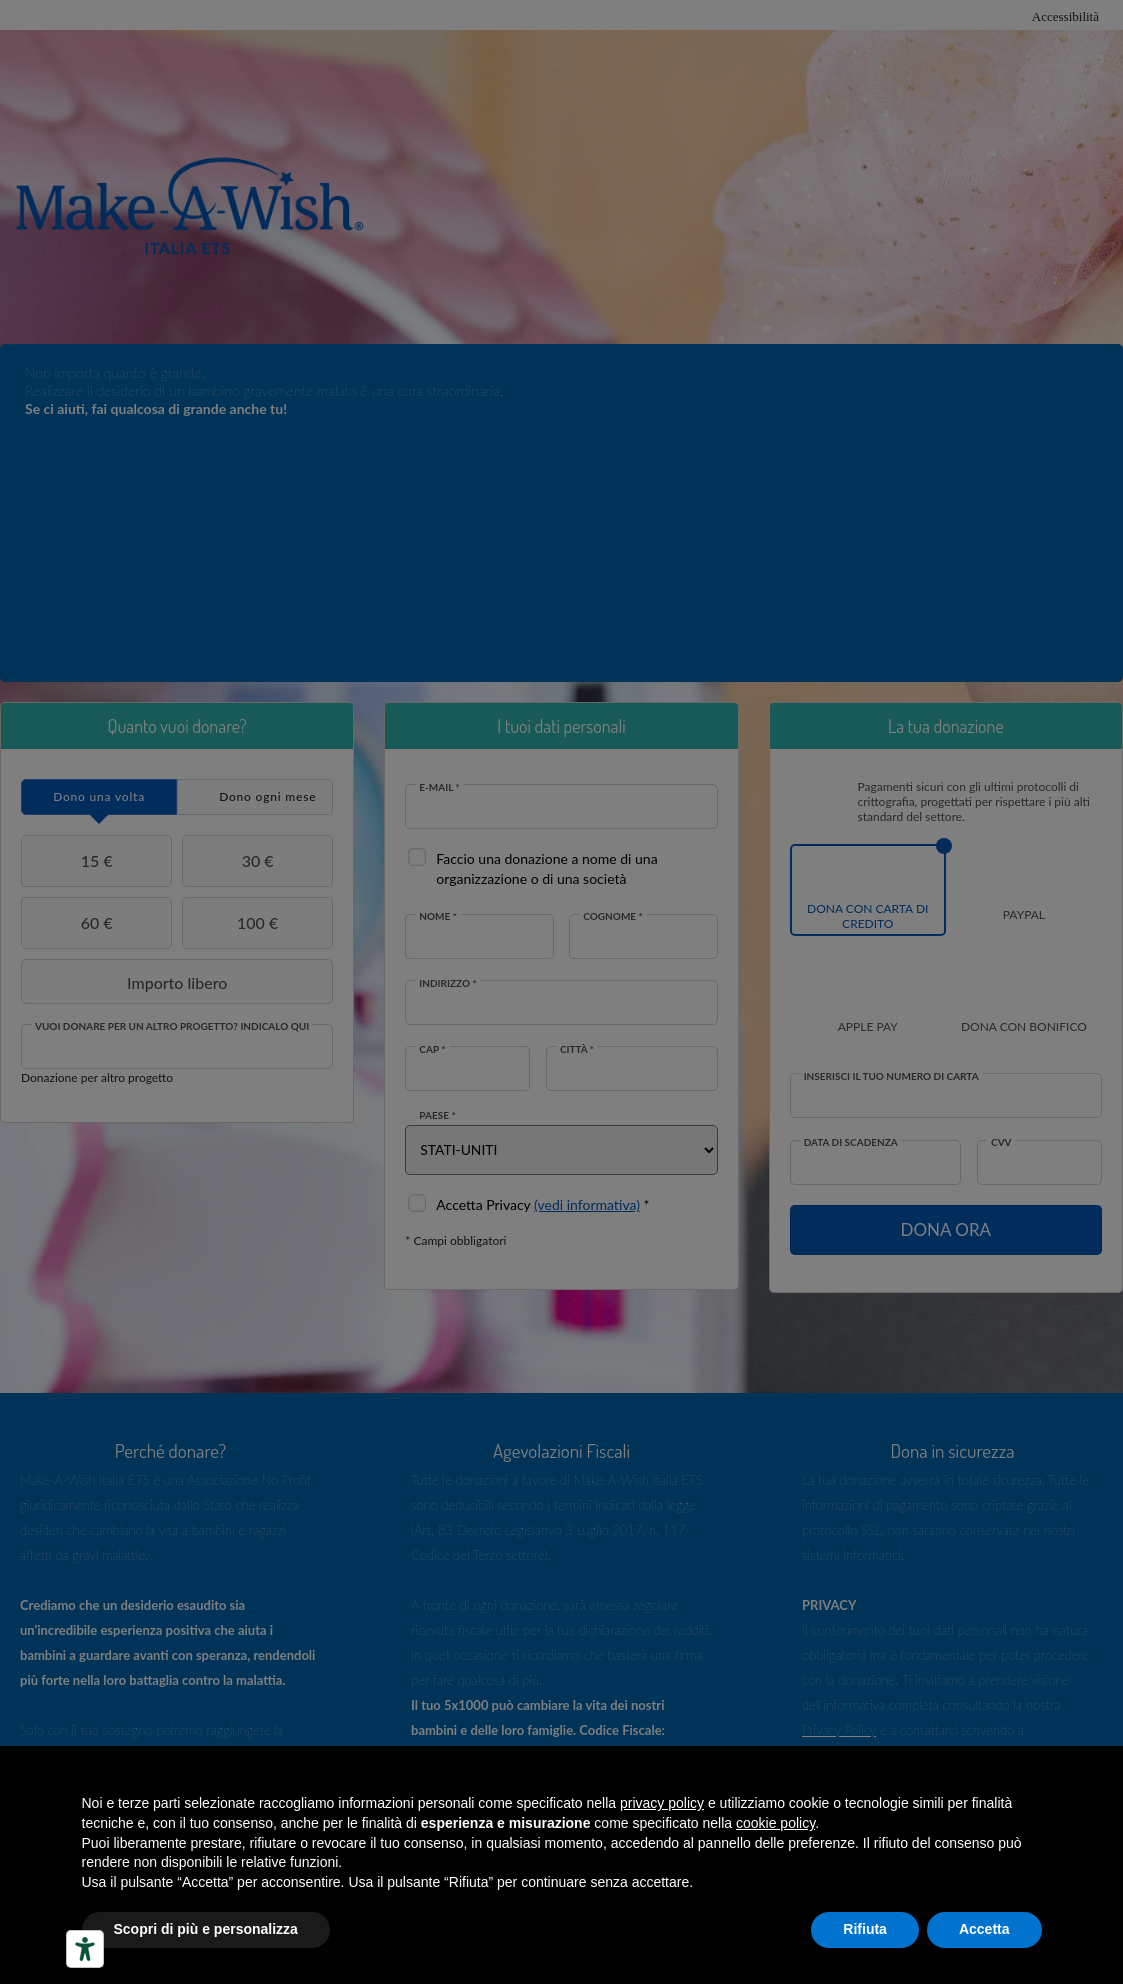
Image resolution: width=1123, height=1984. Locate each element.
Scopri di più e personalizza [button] (206, 1929)
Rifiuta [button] (865, 1929)
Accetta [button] (984, 1929)
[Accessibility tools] (85, 1949)
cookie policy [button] (775, 1823)
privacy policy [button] (662, 1803)
